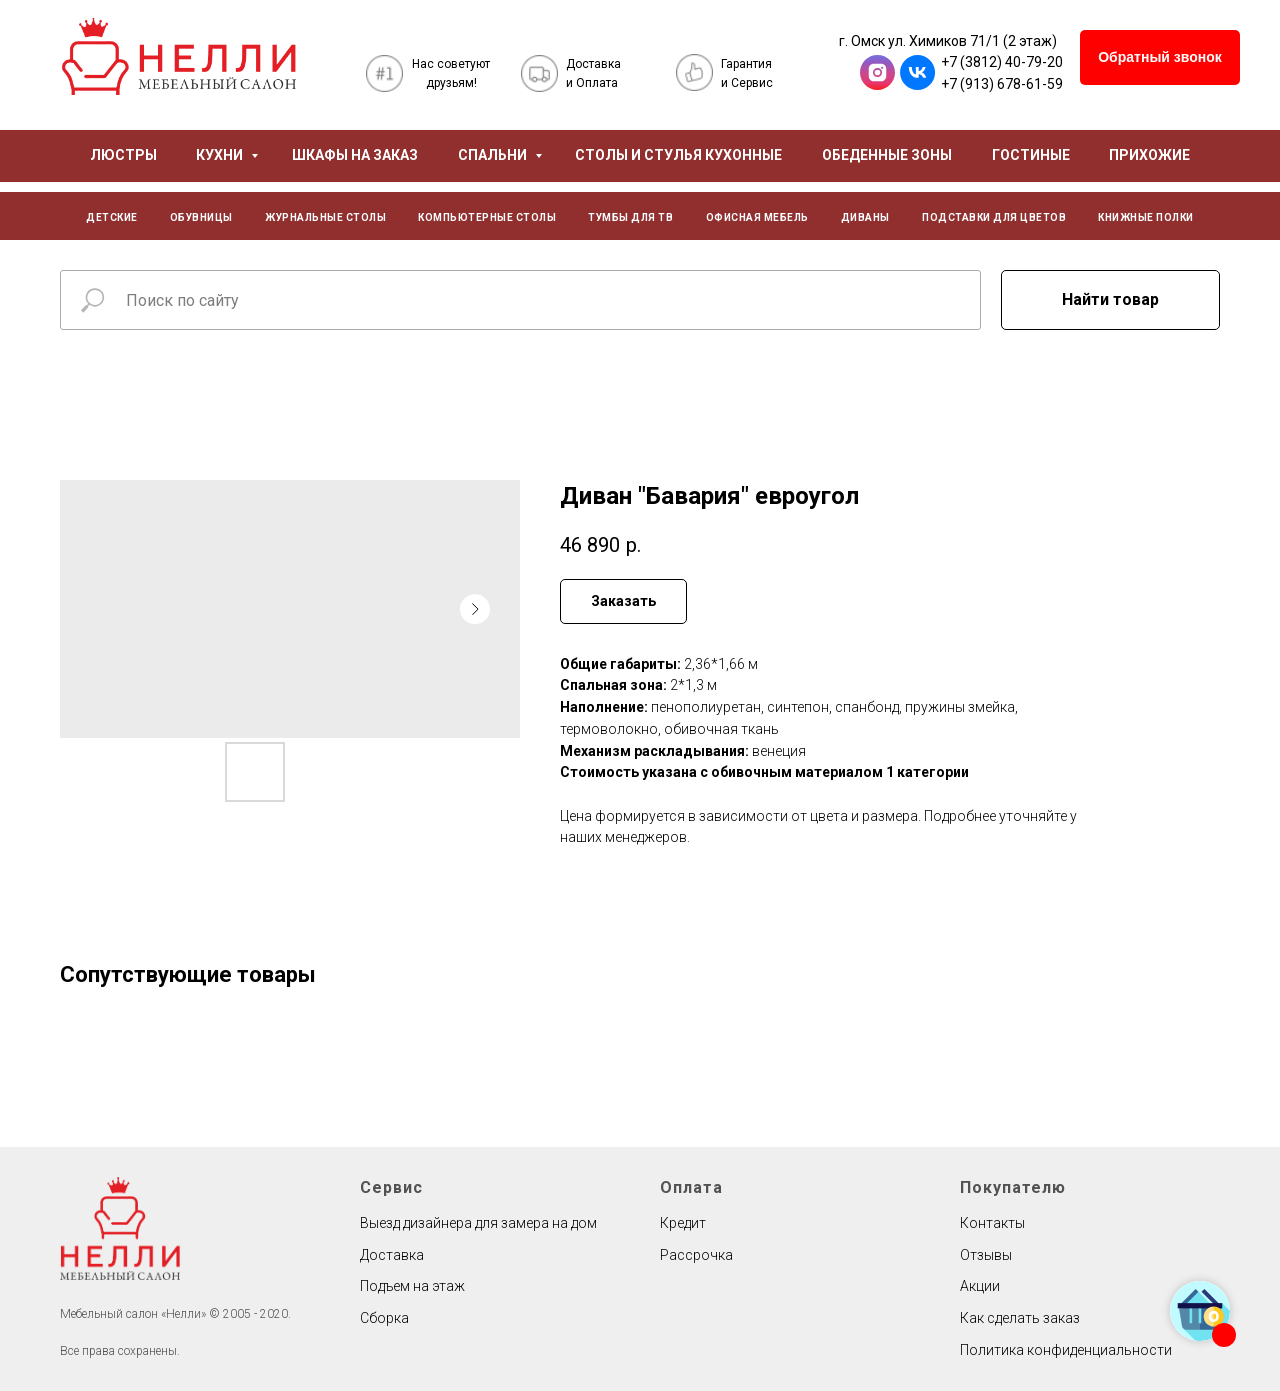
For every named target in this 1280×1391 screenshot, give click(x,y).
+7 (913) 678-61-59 (1002, 84)
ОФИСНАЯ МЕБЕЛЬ (757, 217)
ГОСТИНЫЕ (1031, 155)
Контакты (992, 1223)
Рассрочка (696, 1255)
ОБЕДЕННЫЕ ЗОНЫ (887, 155)
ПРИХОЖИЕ (1149, 155)
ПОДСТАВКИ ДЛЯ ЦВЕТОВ (994, 217)
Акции (980, 1286)
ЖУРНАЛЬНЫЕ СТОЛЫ (325, 217)
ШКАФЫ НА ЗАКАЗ (355, 155)
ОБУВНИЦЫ (201, 217)
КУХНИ (221, 155)
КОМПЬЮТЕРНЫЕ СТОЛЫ (487, 217)
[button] (1160, 57)
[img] (179, 56)
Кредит (683, 1223)
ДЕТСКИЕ (112, 217)
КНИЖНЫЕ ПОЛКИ (1146, 217)
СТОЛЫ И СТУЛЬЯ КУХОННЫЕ (678, 155)
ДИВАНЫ (865, 217)
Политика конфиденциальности (1066, 1350)
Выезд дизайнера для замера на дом (478, 1223)
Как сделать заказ (1020, 1318)
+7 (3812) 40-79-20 (1002, 62)
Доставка (392, 1255)
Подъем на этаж (412, 1286)
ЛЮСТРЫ (123, 155)
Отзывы (986, 1255)
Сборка (384, 1318)
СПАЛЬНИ (494, 155)
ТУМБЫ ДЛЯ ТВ (630, 217)
